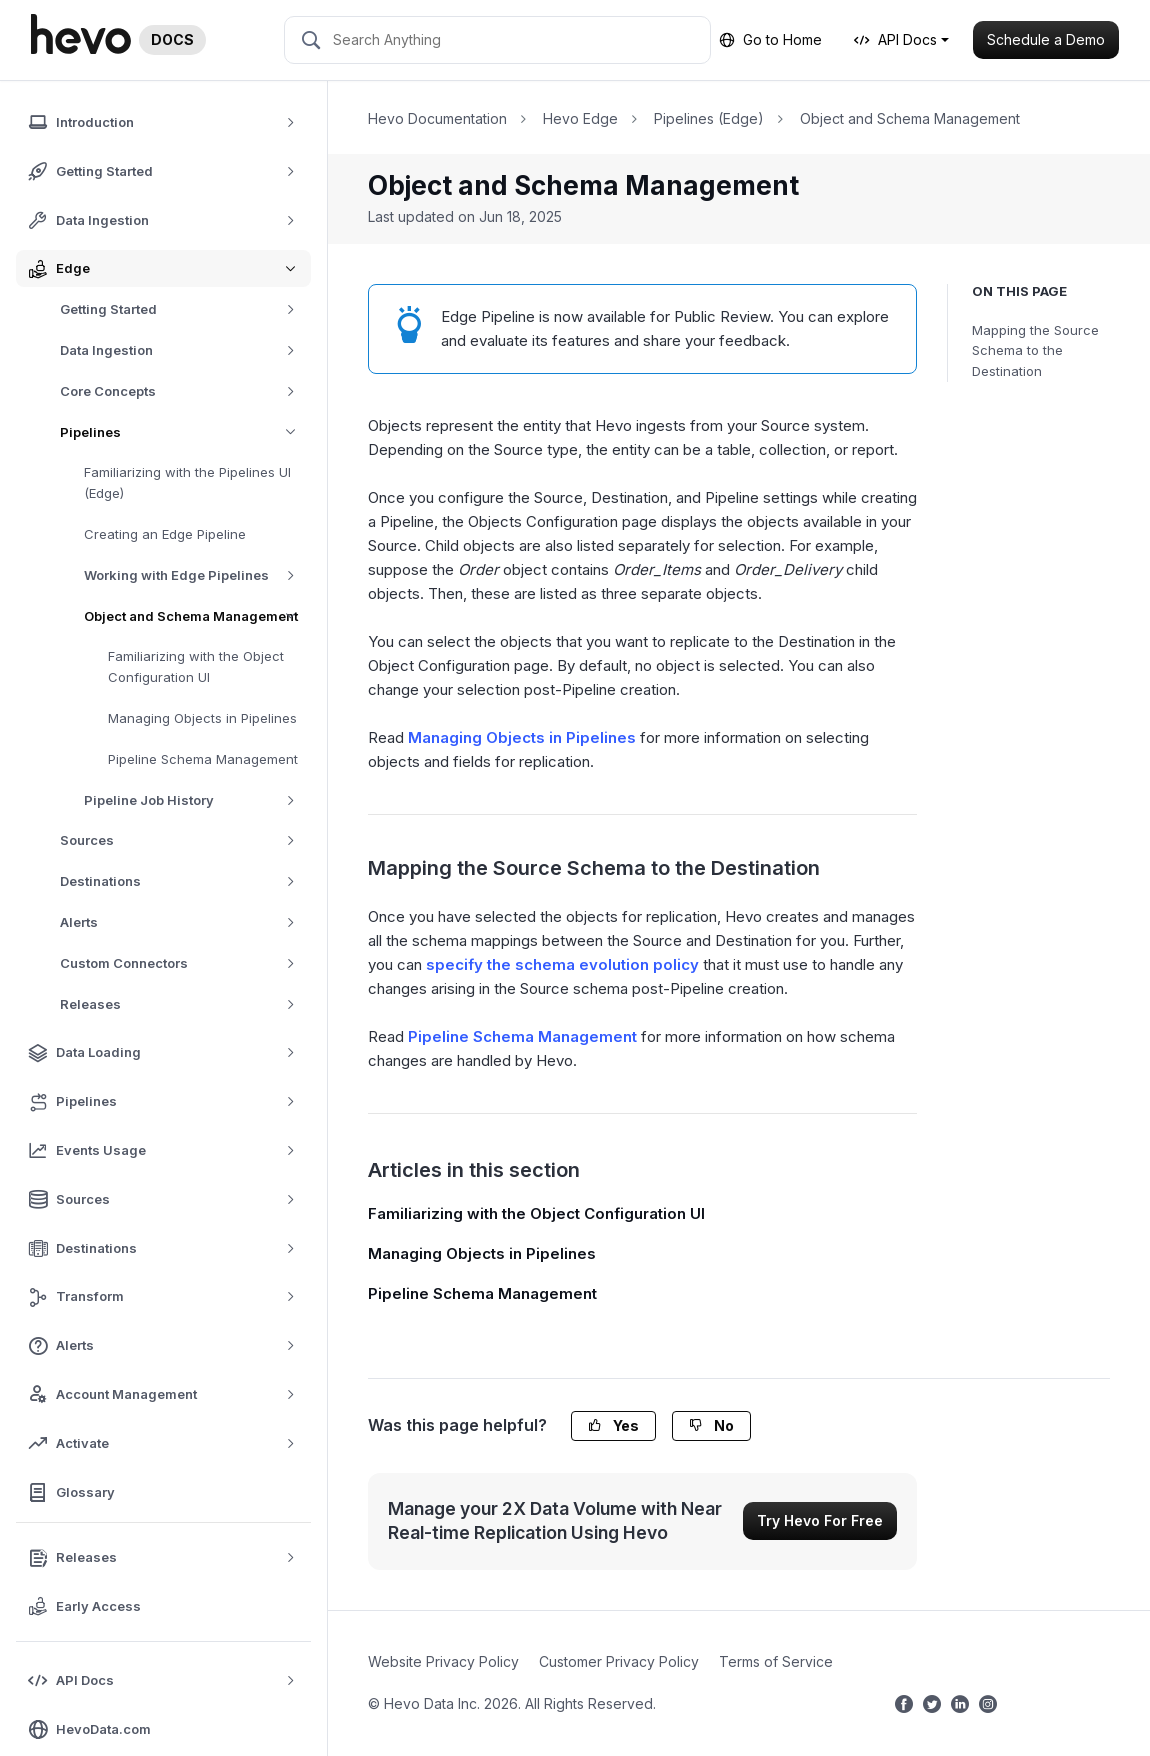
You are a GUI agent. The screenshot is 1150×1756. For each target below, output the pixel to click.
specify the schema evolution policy (562, 964)
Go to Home (770, 39)
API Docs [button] (895, 39)
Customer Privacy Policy (619, 1661)
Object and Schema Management (197, 616)
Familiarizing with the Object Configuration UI (196, 666)
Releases (184, 1004)
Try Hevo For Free (820, 1520)
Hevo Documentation (437, 118)
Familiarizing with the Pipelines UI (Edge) (187, 482)
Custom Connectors (184, 963)
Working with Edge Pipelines (196, 575)
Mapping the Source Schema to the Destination (1035, 351)
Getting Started (184, 309)
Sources (184, 840)
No (711, 1425)
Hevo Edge (580, 118)
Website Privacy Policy (443, 1661)
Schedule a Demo (1046, 39)
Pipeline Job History (196, 800)
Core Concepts (184, 391)
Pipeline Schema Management (203, 759)
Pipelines (185, 432)
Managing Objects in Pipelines (202, 718)
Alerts (184, 922)
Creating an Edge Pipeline (165, 534)
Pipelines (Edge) (709, 118)
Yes (613, 1425)
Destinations (184, 881)
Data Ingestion (184, 350)
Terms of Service (776, 1661)
